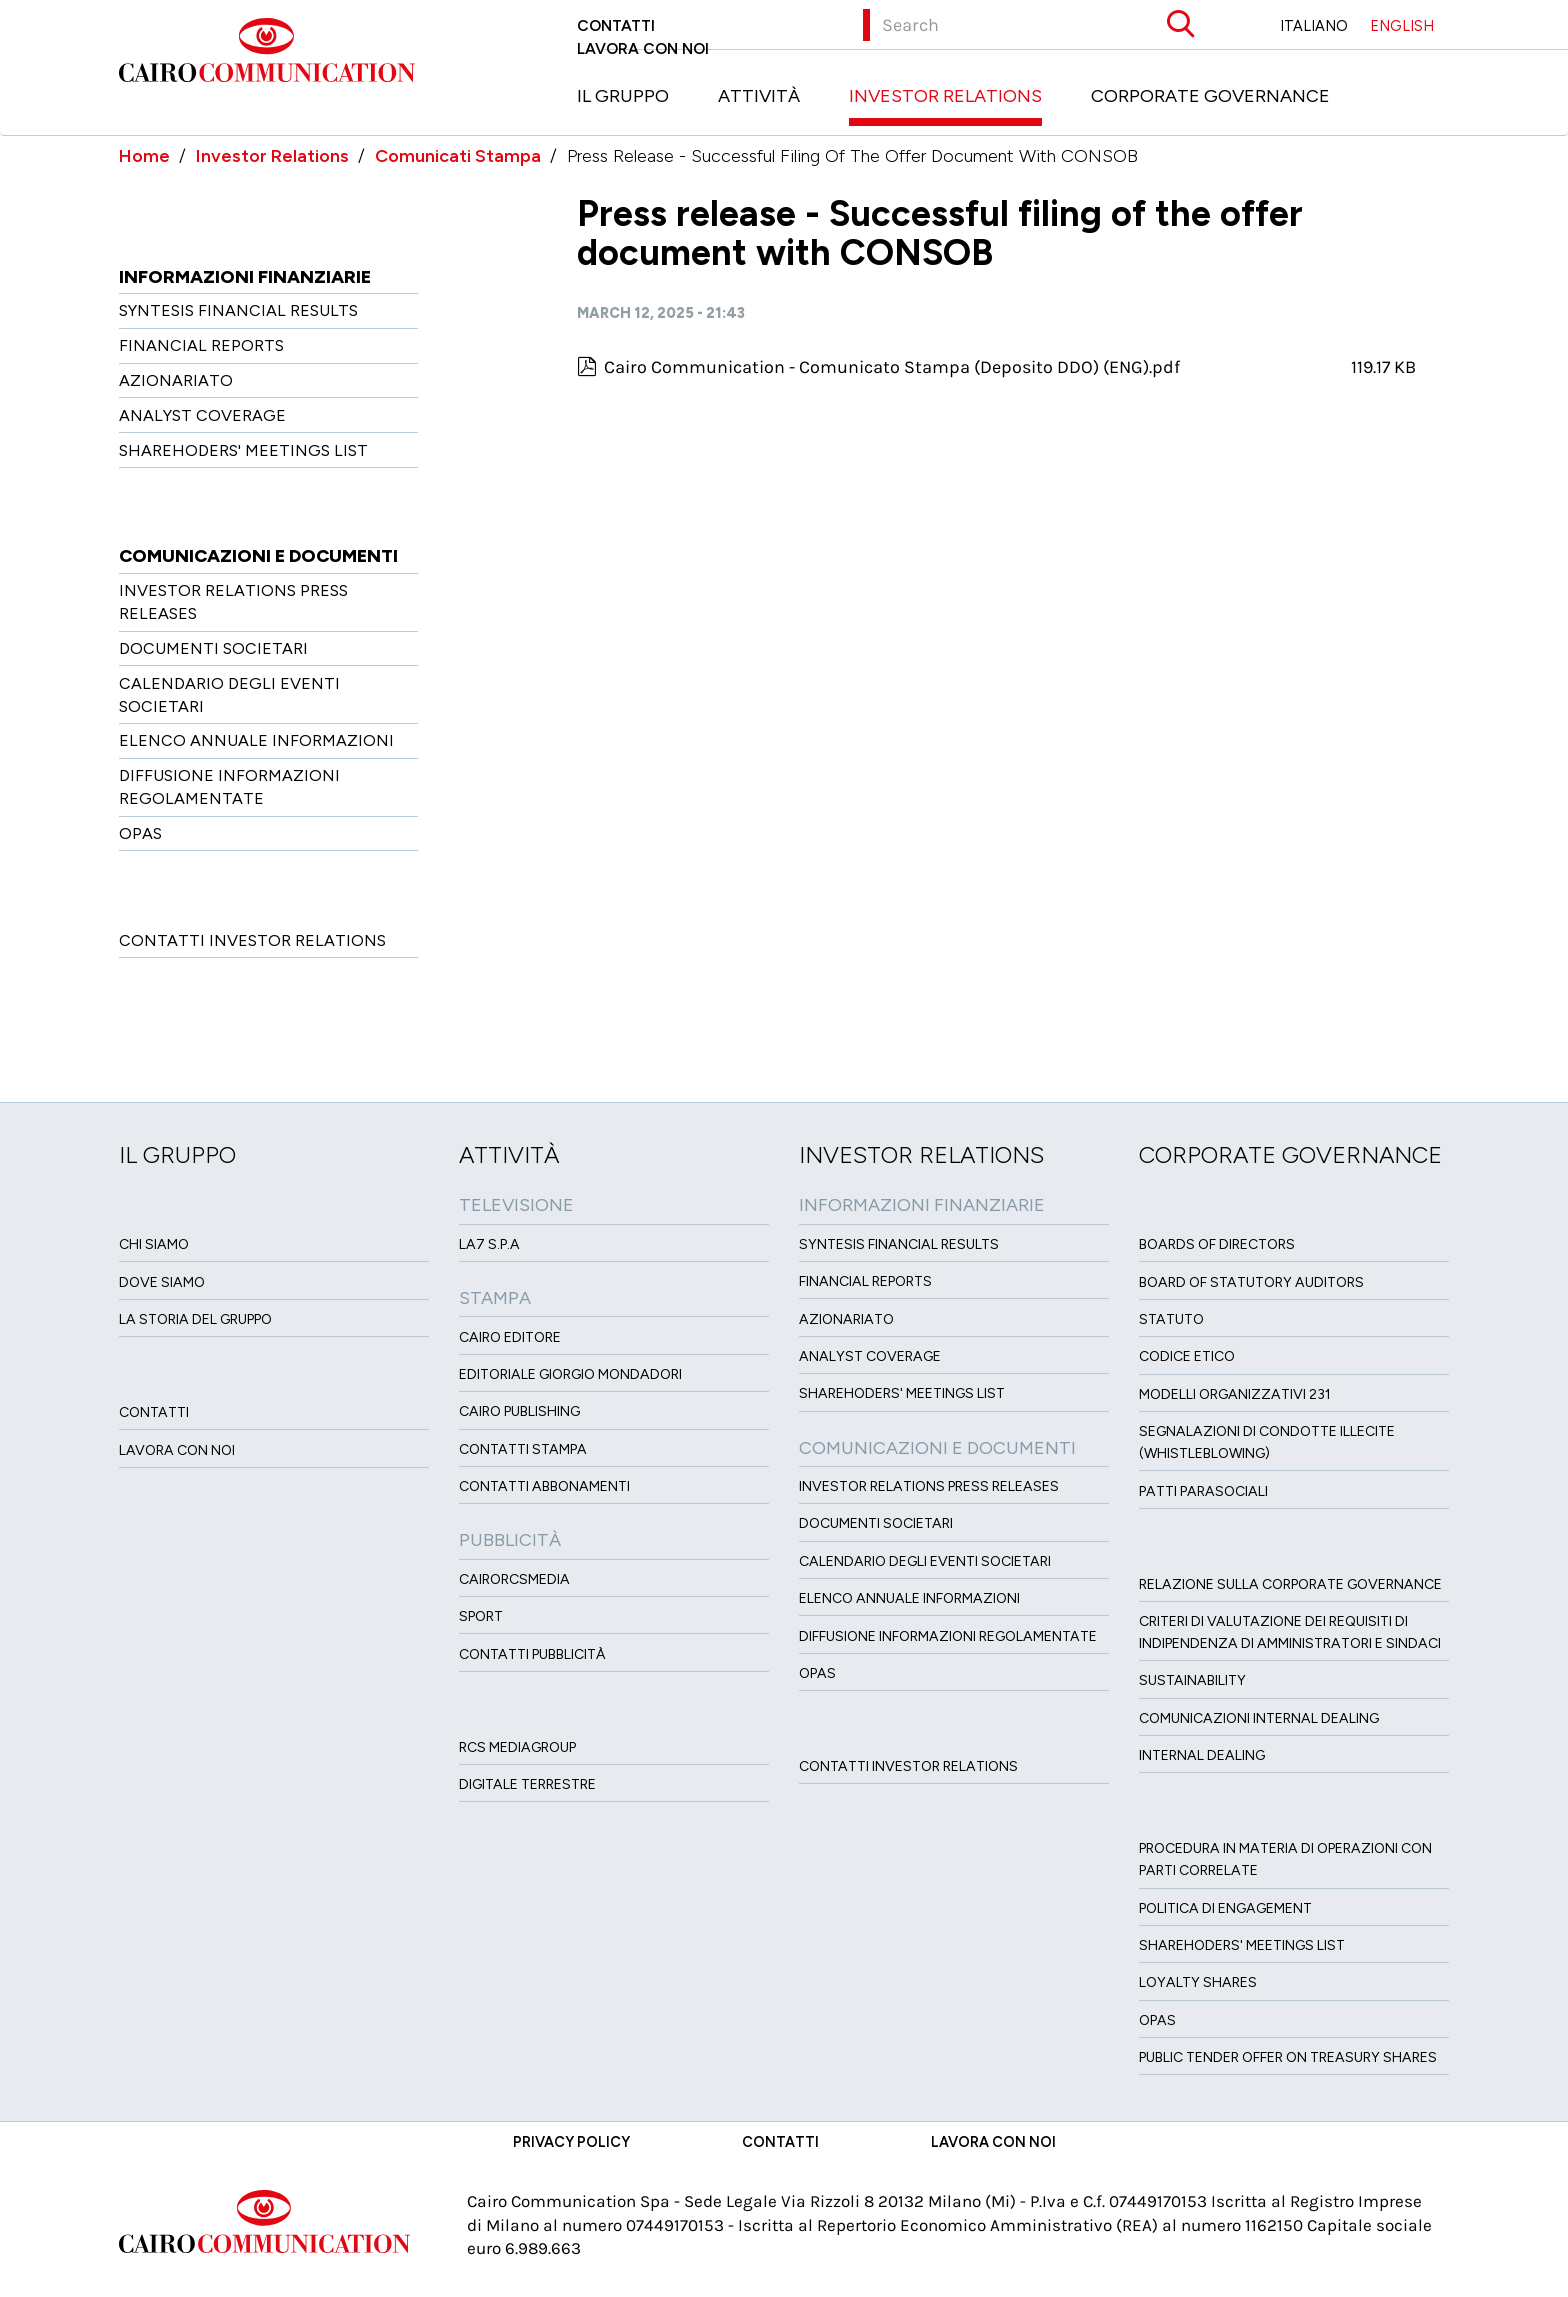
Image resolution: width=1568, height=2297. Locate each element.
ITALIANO (1314, 26)
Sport (481, 1616)
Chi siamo (154, 1244)
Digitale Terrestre (527, 1784)
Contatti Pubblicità (532, 1654)
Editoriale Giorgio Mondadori (570, 1374)
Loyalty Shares (1198, 1982)
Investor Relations (945, 96)
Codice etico (1187, 1356)
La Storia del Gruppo (195, 1319)
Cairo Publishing (519, 1411)
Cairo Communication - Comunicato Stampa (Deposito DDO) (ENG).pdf (892, 367)
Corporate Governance (1210, 96)
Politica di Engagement (1225, 1908)
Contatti (616, 25)
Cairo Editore (510, 1337)
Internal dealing (1202, 1755)
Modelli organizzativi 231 (1235, 1394)
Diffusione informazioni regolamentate (948, 1636)
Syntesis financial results (238, 310)
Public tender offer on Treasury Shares (1288, 2057)
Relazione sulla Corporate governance (1290, 1584)
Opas (1157, 2020)
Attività (759, 96)
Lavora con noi (643, 48)
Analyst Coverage (202, 415)
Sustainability (1192, 1680)
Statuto (1171, 1319)
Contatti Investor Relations (252, 940)
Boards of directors (1217, 1244)
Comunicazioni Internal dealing (1259, 1718)
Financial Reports (201, 345)
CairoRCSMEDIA (514, 1579)
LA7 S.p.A (489, 1244)
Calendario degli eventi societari (925, 1561)
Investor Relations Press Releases (929, 1486)
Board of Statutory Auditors (1251, 1282)
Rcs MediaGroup (517, 1747)
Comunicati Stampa (458, 156)
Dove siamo (162, 1282)
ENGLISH (1402, 26)
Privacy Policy (571, 2142)
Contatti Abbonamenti (544, 1486)
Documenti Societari (213, 648)
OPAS (140, 833)
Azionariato (176, 380)
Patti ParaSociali (1203, 1491)
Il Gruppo (623, 96)
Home (144, 156)
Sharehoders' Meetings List (243, 450)
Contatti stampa (523, 1449)
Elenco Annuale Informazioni (256, 740)
